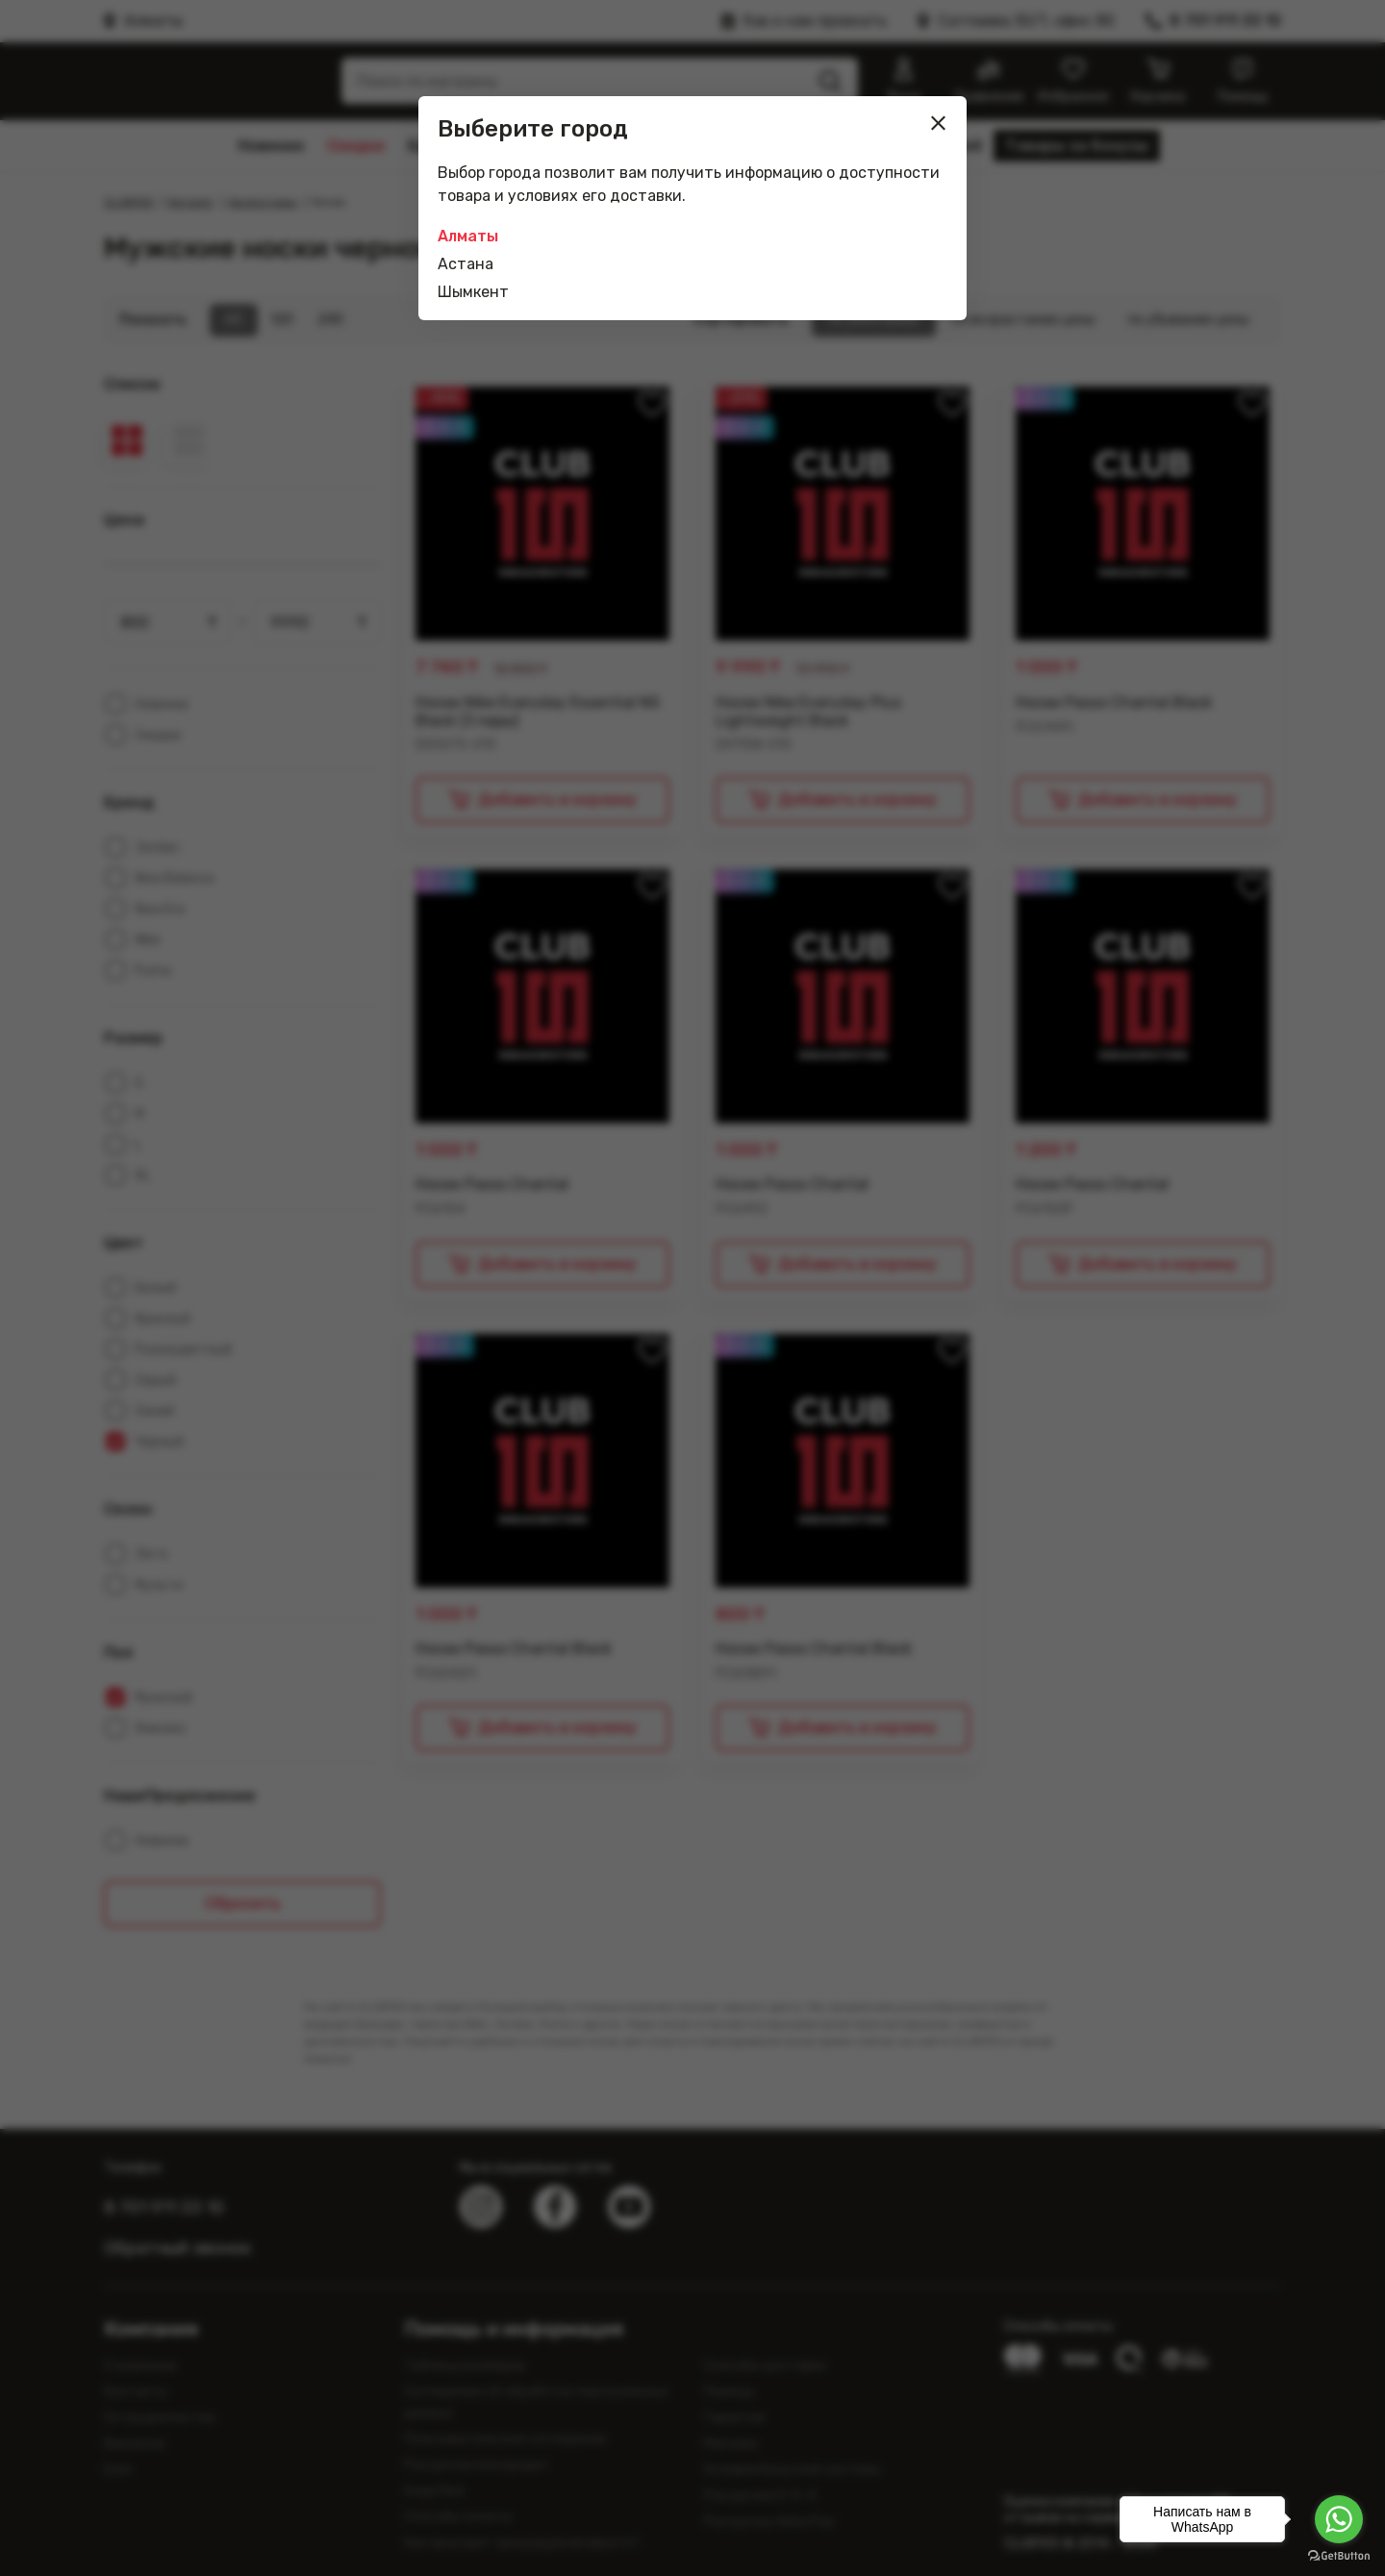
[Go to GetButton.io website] (1339, 2556)
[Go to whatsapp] (1339, 2519)
